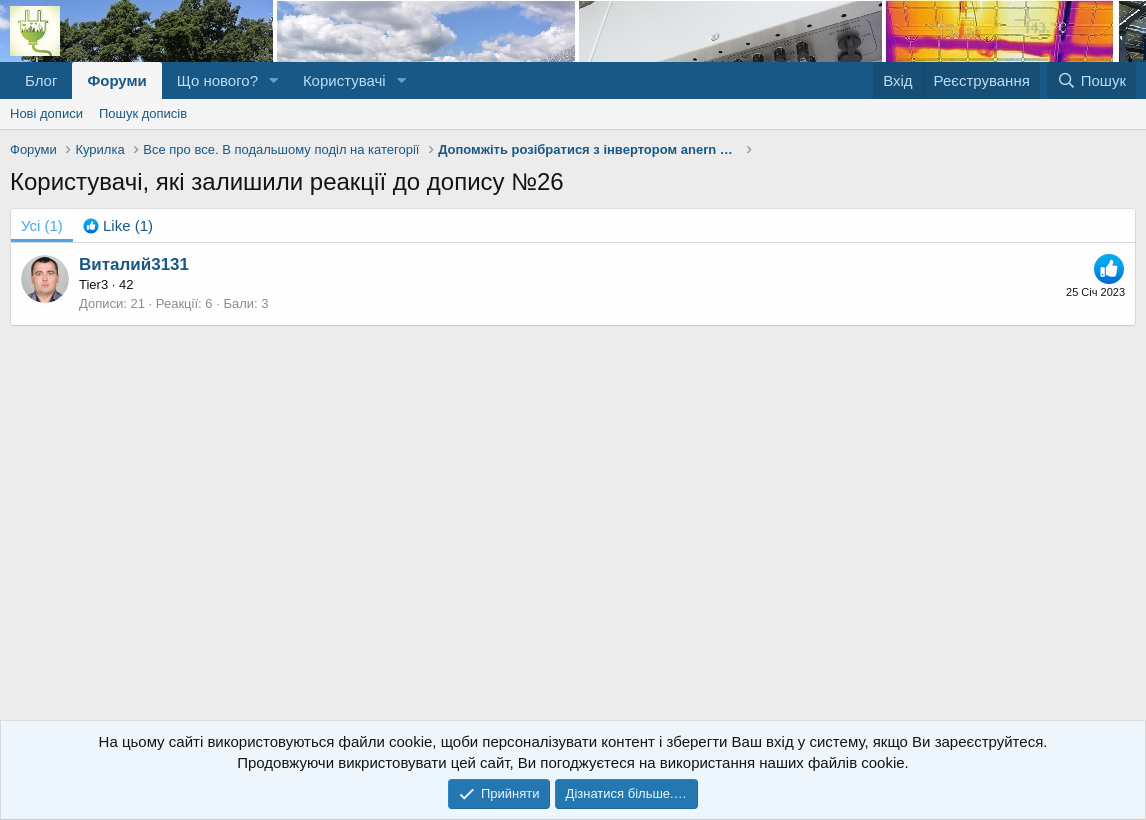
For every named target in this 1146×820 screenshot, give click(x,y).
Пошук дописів (143, 113)
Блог (41, 80)
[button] (274, 80)
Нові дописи (46, 113)
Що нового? (217, 80)
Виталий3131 (134, 264)
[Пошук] (1091, 80)
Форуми (116, 80)
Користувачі (344, 80)
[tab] (118, 225)
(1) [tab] (42, 225)
